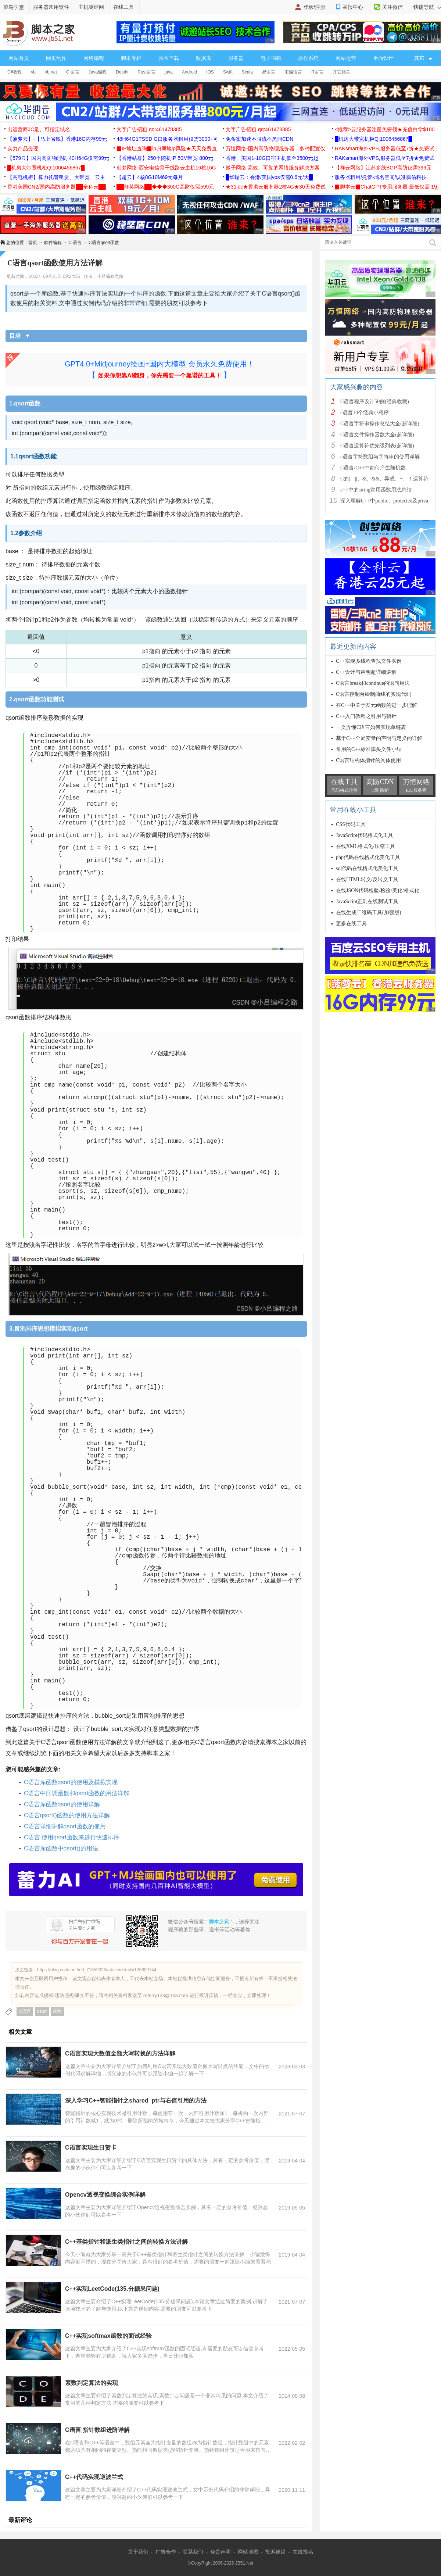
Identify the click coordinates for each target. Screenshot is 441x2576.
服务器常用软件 (51, 7)
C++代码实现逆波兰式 (94, 2477)
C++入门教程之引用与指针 (366, 716)
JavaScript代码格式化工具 (364, 835)
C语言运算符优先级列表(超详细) (377, 445)
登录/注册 (314, 7)
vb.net (51, 72)
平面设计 (383, 58)
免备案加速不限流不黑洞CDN (259, 139)
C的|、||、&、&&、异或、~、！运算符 (384, 479)
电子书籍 (271, 58)
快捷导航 (427, 7)
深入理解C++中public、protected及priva (384, 501)
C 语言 (72, 72)
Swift (228, 72)
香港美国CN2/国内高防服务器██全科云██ (56, 187)
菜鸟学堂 (13, 7)
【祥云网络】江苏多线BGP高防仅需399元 (383, 168)
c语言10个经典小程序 (364, 412)
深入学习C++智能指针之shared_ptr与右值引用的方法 (136, 2100)
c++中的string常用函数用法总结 (376, 490)
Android (189, 72)
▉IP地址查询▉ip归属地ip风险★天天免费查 (166, 148)
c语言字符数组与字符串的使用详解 (380, 456)
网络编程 (93, 58)
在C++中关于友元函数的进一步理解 (376, 705)
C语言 (25, 2011)
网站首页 (18, 58)
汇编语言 (293, 72)
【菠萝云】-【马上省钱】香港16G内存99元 (57, 139)
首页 (32, 242)
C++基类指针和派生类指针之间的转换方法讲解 (126, 2242)
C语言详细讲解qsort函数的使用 (65, 1826)
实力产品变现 (22, 148)
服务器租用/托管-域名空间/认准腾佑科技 (381, 177)
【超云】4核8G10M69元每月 (149, 177)
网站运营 (346, 58)
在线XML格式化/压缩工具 (365, 846)
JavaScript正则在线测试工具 (367, 901)
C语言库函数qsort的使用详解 (62, 1804)
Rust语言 (146, 72)
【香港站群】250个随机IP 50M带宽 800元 (164, 158)
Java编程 (98, 72)
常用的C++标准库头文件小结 (369, 749)
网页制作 (56, 58)
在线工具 (123, 7)
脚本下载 (168, 58)
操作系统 (308, 58)
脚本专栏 (131, 58)
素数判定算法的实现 (91, 2383)
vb (33, 72)
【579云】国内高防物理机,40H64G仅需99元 (58, 158)
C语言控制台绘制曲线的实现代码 (373, 694)
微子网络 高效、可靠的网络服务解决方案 (273, 168)
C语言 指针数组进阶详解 (97, 2430)
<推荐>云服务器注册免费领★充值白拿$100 (385, 129)
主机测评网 (91, 7)
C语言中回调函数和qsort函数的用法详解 (76, 1793)
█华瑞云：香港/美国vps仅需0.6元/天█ (269, 177)
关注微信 (392, 7)
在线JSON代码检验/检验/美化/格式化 (377, 890)
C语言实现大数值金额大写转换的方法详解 (120, 2053)
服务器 (236, 58)
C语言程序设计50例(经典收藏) (374, 401)
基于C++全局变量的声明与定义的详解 (379, 738)
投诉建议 (275, 2552)
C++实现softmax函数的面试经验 (108, 2336)
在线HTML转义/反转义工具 (367, 879)
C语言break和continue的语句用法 (373, 683)
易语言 (268, 72)
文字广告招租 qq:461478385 (149, 129)
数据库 (203, 58)
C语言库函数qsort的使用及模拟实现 (71, 1782)
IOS (210, 72)
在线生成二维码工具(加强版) (368, 912)
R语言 (317, 72)
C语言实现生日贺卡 (90, 2147)
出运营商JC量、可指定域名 (38, 129)
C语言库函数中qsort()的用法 (61, 1848)
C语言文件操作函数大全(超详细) (377, 434)
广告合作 (165, 2552)
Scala (247, 72)
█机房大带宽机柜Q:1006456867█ (373, 139)
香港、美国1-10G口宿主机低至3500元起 (272, 158)
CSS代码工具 (351, 824)
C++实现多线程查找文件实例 (369, 661)
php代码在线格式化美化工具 (368, 857)
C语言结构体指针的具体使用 (368, 760)
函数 (57, 2011)
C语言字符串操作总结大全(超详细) (379, 423)
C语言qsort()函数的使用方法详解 (67, 1815)
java (169, 72)
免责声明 (220, 2552)
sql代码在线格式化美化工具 (367, 868)
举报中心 (353, 7)
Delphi (122, 72)
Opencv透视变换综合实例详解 (105, 2195)
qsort (42, 2011)
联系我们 (193, 2552)
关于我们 (138, 2552)
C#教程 (14, 72)
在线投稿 (303, 2552)
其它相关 (341, 72)
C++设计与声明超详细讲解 (366, 672)
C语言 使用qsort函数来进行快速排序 (71, 1837)
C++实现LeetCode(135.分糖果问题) (112, 2289)
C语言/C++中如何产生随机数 (373, 468)
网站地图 (248, 2552)
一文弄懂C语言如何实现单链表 (371, 727)
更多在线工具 (351, 923)
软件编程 (53, 242)
